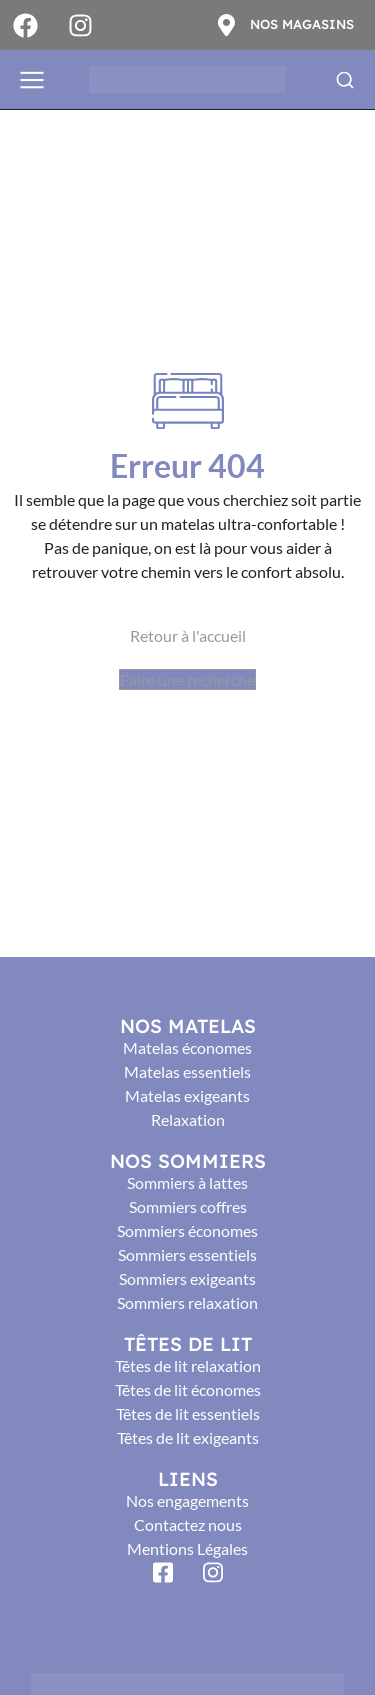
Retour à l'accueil (188, 635)
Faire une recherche (187, 679)
